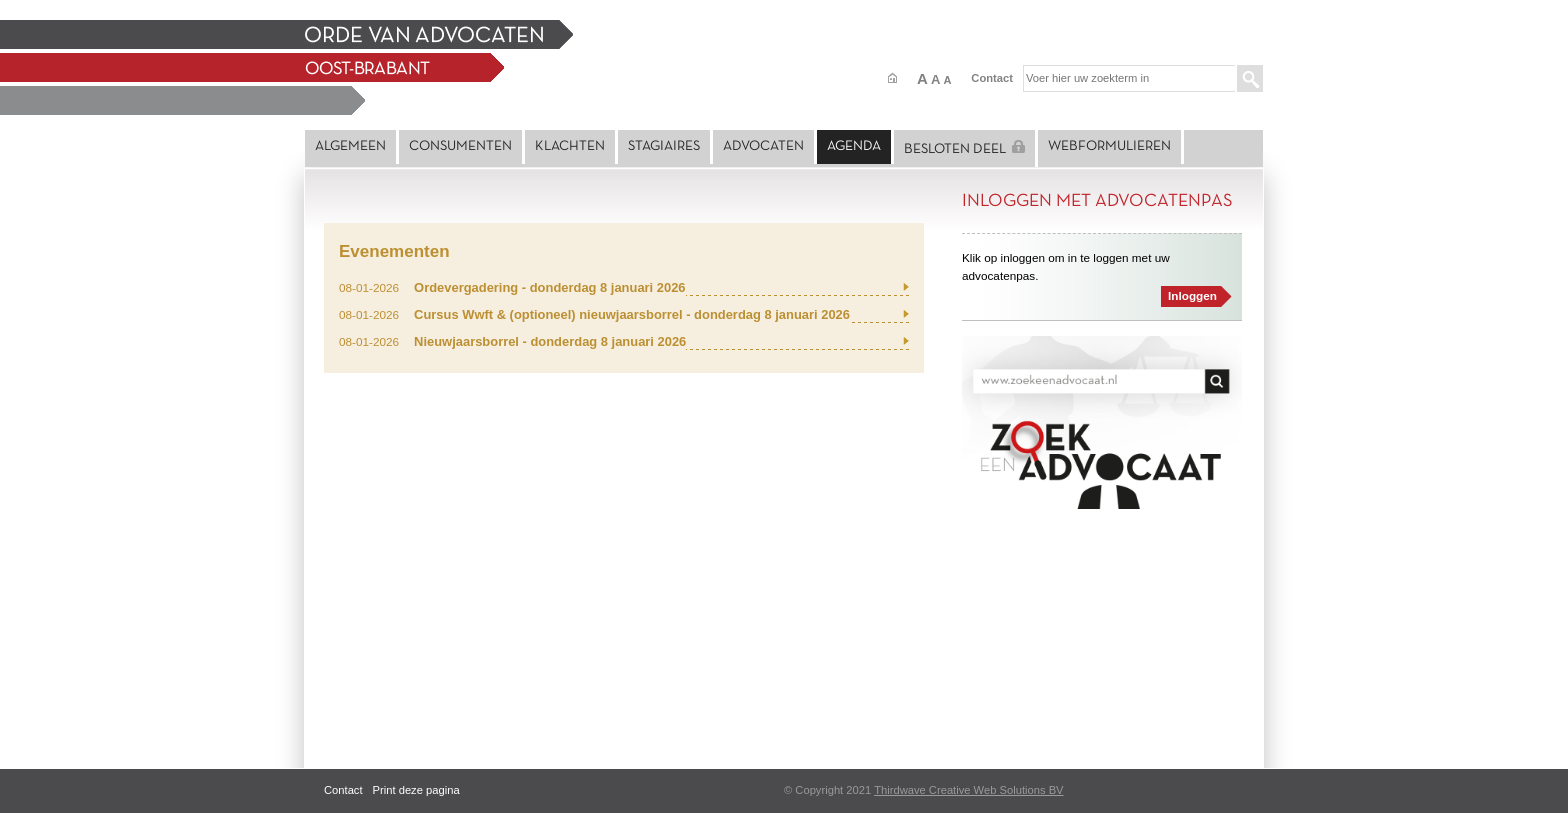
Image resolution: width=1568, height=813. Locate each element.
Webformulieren (1109, 146)
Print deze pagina (416, 790)
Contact (992, 78)
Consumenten (460, 146)
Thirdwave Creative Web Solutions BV (968, 790)
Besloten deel (964, 148)
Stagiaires (664, 146)
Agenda (854, 146)
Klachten (570, 146)
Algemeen (350, 146)
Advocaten (763, 146)
